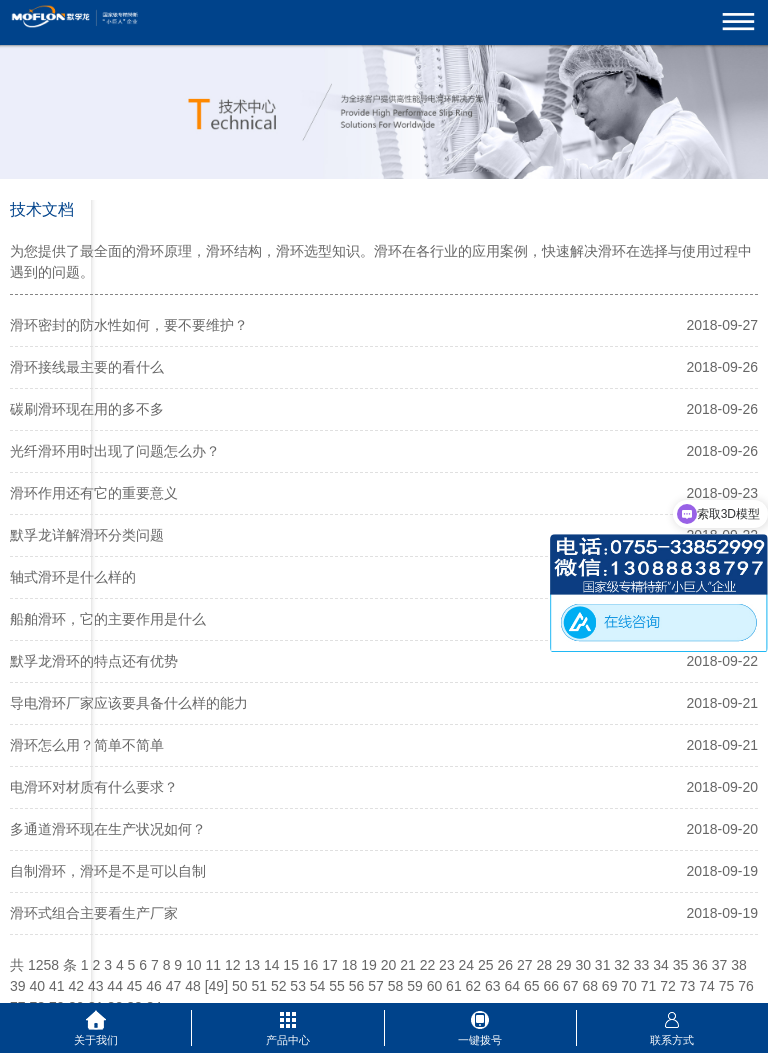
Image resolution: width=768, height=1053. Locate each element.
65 (532, 986)
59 (415, 986)
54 (318, 986)
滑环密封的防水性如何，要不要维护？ (129, 325)
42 (76, 986)
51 (259, 986)
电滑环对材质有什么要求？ (94, 787)
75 (727, 986)
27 (525, 965)
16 (311, 965)
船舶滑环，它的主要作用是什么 (108, 619)
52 (279, 986)
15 (291, 965)
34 (661, 965)
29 (564, 965)
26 (506, 965)
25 (486, 965)
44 (115, 986)
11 (213, 965)
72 (668, 986)
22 (428, 965)
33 (642, 965)
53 (298, 986)
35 (681, 965)
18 (350, 965)
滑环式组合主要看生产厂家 (94, 913)
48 (193, 986)
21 (408, 965)
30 (583, 965)
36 (700, 965)
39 (18, 986)
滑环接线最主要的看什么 (87, 367)
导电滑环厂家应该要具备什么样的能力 (129, 703)
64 (513, 986)
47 (174, 986)
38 (739, 965)
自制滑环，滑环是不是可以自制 (108, 871)
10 (194, 965)
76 (746, 986)
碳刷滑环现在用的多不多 (87, 409)
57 (376, 986)
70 (629, 986)
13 (252, 965)
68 (590, 986)
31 (603, 965)
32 (622, 965)
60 (435, 986)
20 (389, 965)
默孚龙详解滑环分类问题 (87, 535)
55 (337, 986)
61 (454, 986)
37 (720, 965)
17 (330, 965)
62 (474, 986)
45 (135, 986)
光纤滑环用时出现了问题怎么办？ (115, 451)
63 (493, 986)
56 (357, 986)
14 (272, 965)
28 (544, 965)
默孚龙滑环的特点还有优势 (94, 661)
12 (233, 965)
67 (571, 986)
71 (649, 986)
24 (467, 965)
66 (551, 986)
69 (610, 986)
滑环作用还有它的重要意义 (94, 493)
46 (154, 986)
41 (57, 986)
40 (37, 986)
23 (447, 965)
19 (369, 965)
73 (688, 986)
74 (707, 986)
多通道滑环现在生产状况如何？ (108, 829)
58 (396, 986)
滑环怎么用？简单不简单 (87, 745)
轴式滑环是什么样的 (73, 577)
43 (96, 986)
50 (240, 986)
